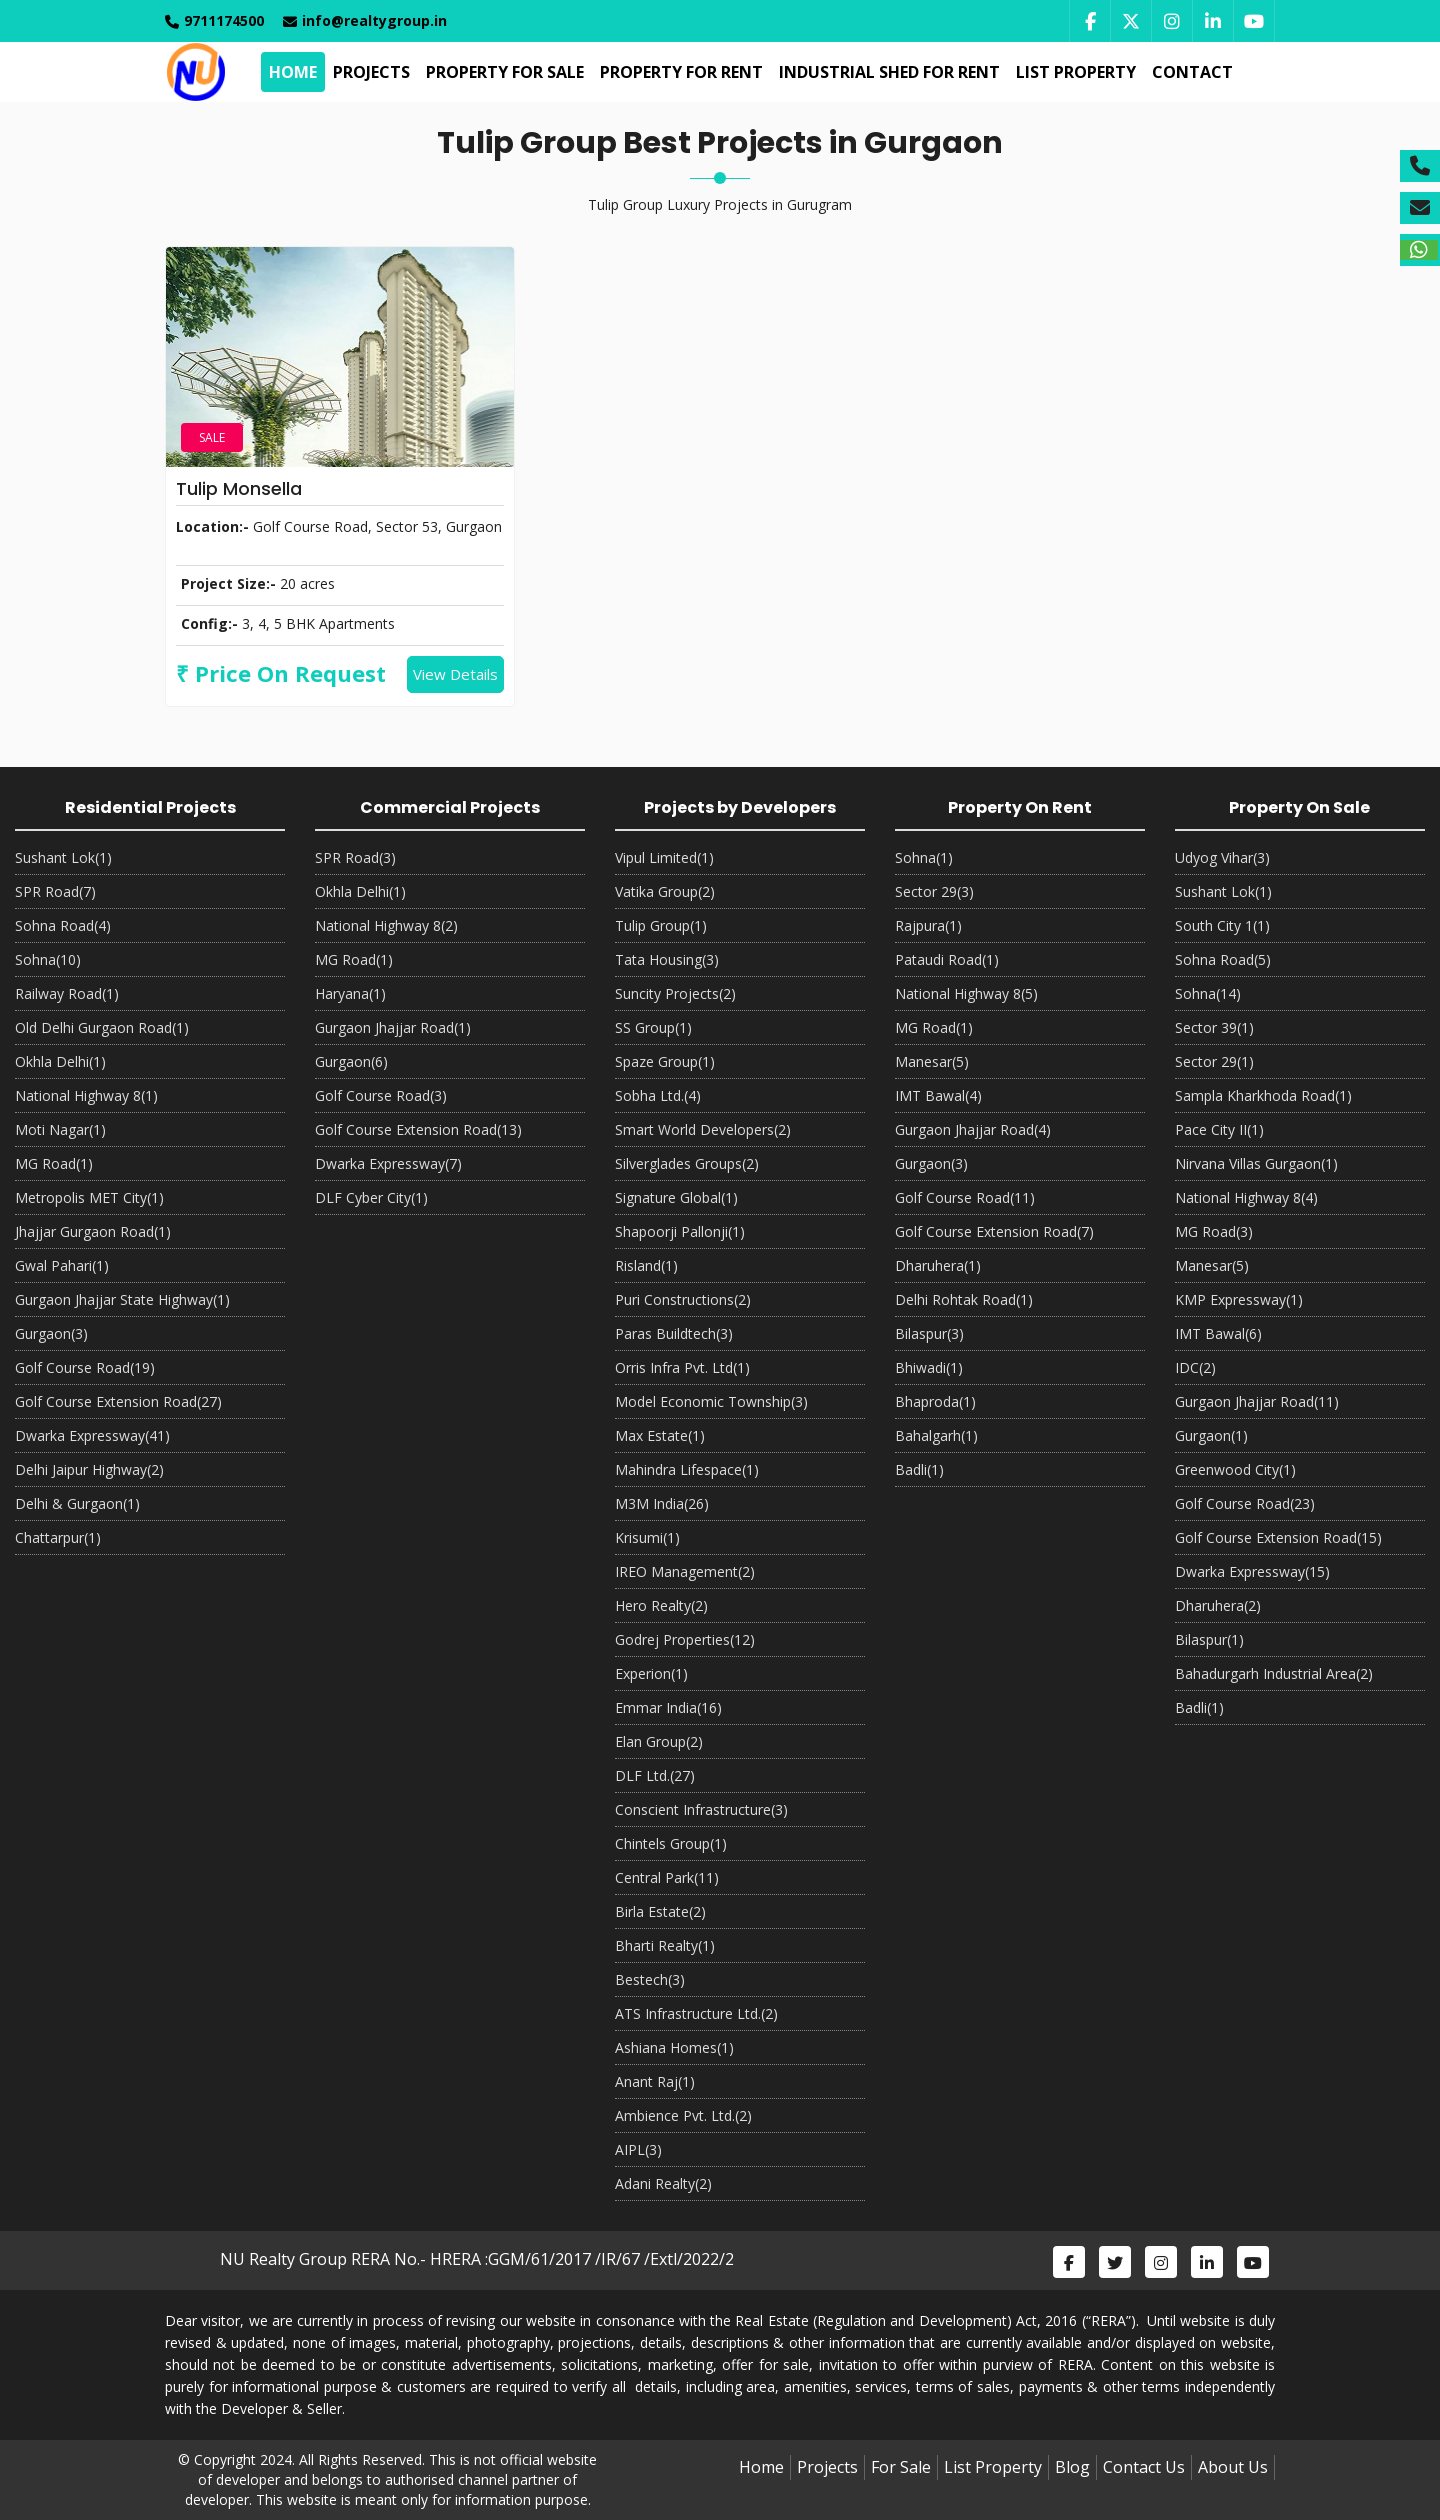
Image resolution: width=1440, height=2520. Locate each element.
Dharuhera (938, 1265)
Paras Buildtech (674, 1333)
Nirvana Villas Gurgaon (1256, 1163)
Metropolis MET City (89, 1197)
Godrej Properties (685, 1639)
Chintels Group (671, 1843)
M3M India (662, 1503)
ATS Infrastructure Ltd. (696, 2013)
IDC (1195, 1367)
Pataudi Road (947, 959)
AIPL (638, 2149)
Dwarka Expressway (92, 1435)
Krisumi (647, 1537)
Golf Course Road (85, 1367)
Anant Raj (655, 2081)
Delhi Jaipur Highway (89, 1469)
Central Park (667, 1877)
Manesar (932, 1061)
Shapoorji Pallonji (680, 1231)
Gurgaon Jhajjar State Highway (122, 1299)
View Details (455, 674)
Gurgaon (51, 1333)
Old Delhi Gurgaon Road (102, 1027)
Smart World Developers (703, 1129)
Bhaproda (935, 1401)
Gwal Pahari (62, 1265)
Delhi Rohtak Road (964, 1299)
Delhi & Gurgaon (77, 1503)
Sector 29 (934, 891)
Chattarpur (58, 1537)
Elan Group (659, 1741)
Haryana (350, 993)
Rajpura (928, 925)
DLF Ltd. (655, 1775)
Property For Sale (503, 72)
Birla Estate (660, 1911)
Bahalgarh (936, 1435)
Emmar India (668, 1707)
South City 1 (1222, 925)
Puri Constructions (683, 1299)
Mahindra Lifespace (687, 1469)
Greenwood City (1235, 1469)
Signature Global (676, 1197)
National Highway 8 (86, 1095)
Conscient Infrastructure (701, 1809)
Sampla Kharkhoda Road (1263, 1095)
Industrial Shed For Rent (887, 72)
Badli (919, 1469)
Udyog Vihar (1222, 857)
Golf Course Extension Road (118, 1401)
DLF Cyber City (371, 1197)
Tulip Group (661, 925)
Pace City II (1219, 1129)
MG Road (54, 1163)
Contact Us (1144, 2467)
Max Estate (660, 1435)
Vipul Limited (664, 857)
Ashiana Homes (674, 2047)
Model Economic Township (711, 1401)
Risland (646, 1265)
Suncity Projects (675, 993)
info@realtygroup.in (365, 20)
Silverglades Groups (687, 1163)
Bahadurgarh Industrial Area (1274, 1673)
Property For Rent (679, 72)
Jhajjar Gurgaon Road (93, 1231)
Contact (1190, 72)
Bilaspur (929, 1333)
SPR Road (55, 891)
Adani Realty (663, 2183)
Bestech (650, 1979)
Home (291, 72)
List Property (1074, 72)
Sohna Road (63, 925)
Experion (651, 1673)
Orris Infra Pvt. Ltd (682, 1367)
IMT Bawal (938, 1095)
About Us (1233, 2467)
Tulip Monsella (239, 488)
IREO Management (685, 1571)
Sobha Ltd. (658, 1095)
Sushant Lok (63, 857)
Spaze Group (665, 1061)
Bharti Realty (665, 1945)
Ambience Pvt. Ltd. (683, 2115)
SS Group (653, 1027)
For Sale (901, 2467)
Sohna (48, 959)
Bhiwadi (929, 1367)
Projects (369, 72)
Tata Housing (667, 959)
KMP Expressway (1239, 1299)
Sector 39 (1214, 1027)
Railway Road (67, 993)
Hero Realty (661, 1605)
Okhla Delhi (60, 1061)
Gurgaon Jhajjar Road (393, 1027)
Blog (1072, 2467)
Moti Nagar (60, 1129)
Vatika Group (665, 891)
